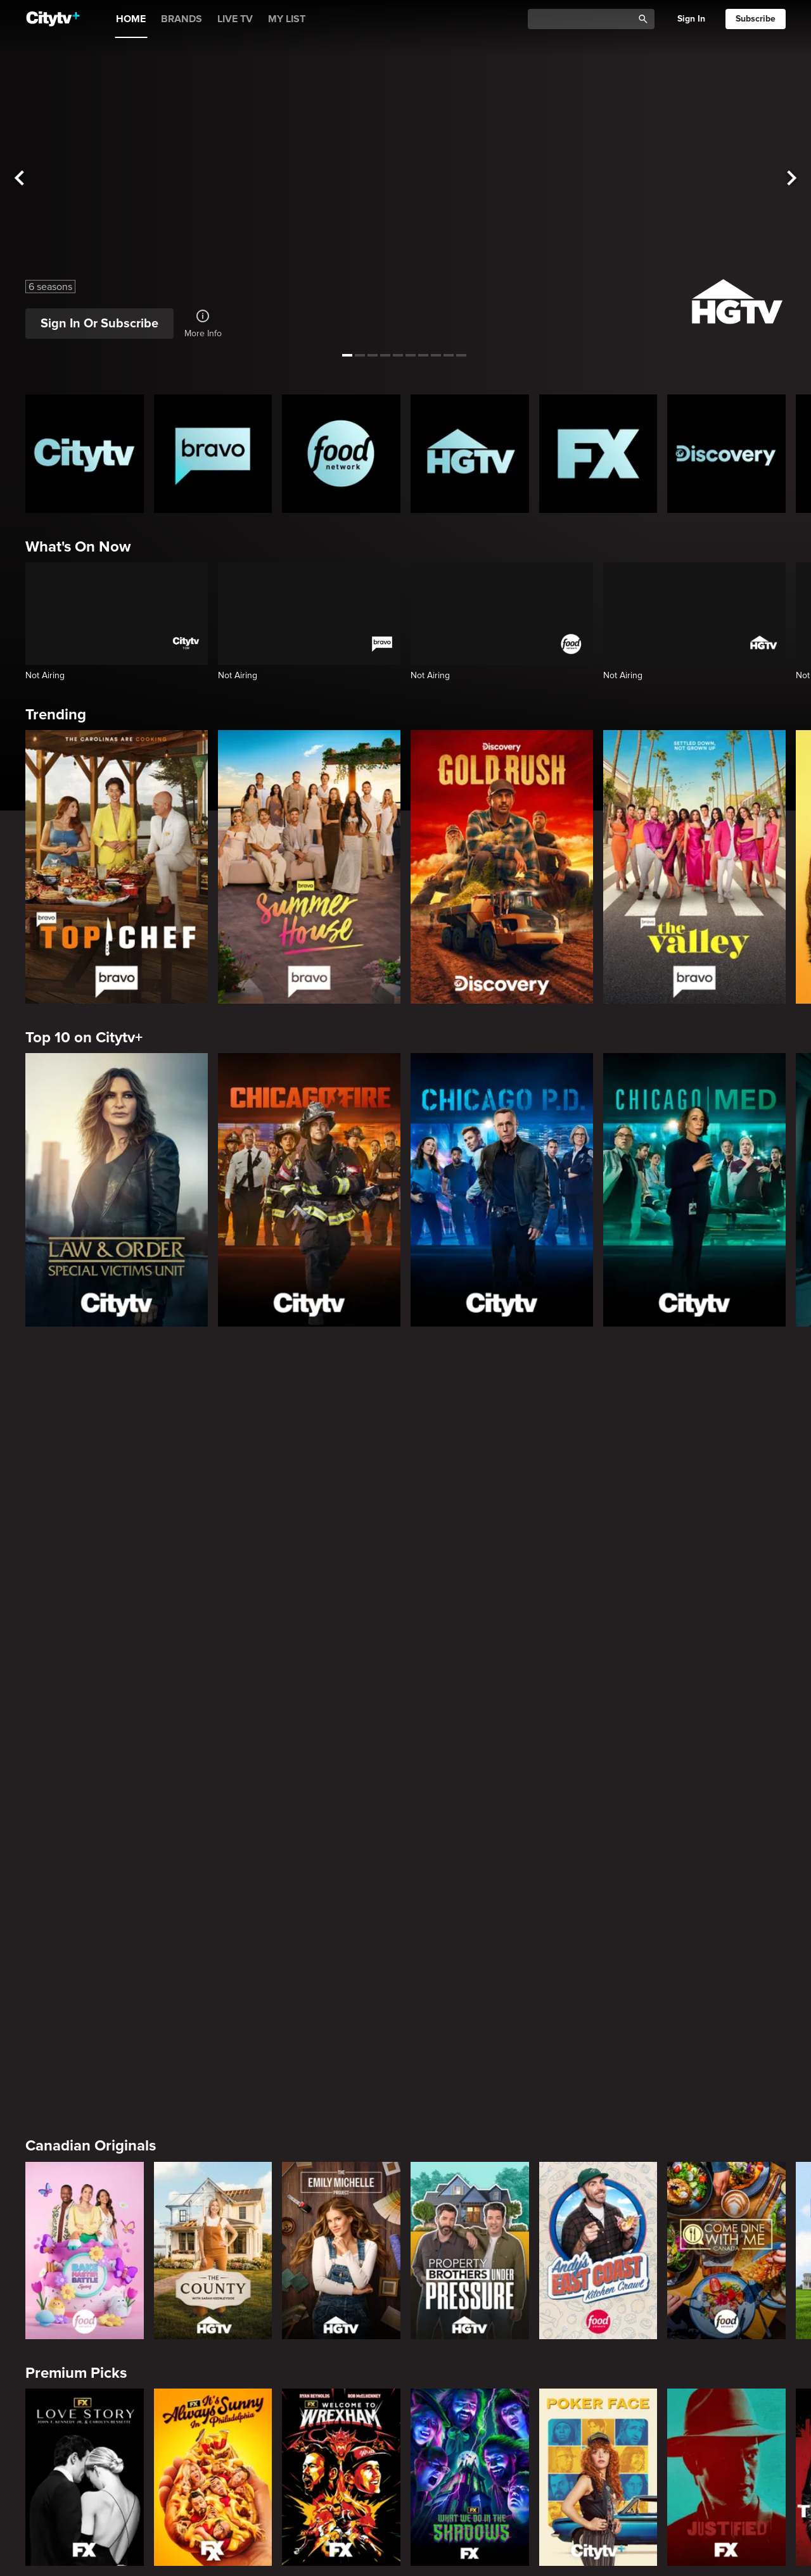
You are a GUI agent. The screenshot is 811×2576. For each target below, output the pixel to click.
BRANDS (181, 19)
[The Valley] (694, 867)
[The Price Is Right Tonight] (598, 1944)
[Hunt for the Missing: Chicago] (598, 2398)
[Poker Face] (598, 1717)
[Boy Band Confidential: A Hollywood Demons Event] (84, 2398)
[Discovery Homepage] (726, 454)
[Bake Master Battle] (84, 1490)
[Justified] (726, 1717)
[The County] (213, 1490)
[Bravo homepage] (213, 454)
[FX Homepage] (598, 454)
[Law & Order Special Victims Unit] (116, 1190)
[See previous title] (19, 178)
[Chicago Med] (694, 1190)
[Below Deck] (341, 2171)
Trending (55, 714)
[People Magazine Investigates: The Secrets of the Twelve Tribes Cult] (470, 2398)
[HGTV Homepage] (470, 454)
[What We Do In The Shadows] (470, 1717)
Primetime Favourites (98, 1840)
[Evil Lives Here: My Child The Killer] (213, 2398)
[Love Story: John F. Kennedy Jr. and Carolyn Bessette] (84, 1717)
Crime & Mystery (81, 2294)
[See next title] (792, 178)
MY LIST (286, 19)
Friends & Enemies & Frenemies (133, 2067)
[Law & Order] (213, 1944)
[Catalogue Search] (584, 19)
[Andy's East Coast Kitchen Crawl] (598, 1490)
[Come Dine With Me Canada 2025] (726, 1490)
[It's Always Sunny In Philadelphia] (213, 1717)
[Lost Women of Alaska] (726, 2398)
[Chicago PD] (502, 1190)
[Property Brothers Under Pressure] (470, 1490)
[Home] (52, 19)
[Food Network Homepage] (341, 454)
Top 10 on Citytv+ (84, 1037)
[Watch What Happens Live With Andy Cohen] (726, 2171)
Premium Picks (76, 1613)
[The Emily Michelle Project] (341, 1490)
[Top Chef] (116, 867)
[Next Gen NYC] (470, 2171)
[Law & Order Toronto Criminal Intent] (470, 1944)
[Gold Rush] (502, 867)
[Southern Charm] (598, 2171)
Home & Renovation (93, 2520)
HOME (131, 19)
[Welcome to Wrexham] (341, 1717)
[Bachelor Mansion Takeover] (726, 1944)
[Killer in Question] (341, 2398)
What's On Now (78, 547)
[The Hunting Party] (84, 1944)
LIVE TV (235, 19)
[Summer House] (309, 867)
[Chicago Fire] (309, 1190)
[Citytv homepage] (84, 454)
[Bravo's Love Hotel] (213, 2171)
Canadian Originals (90, 1386)
